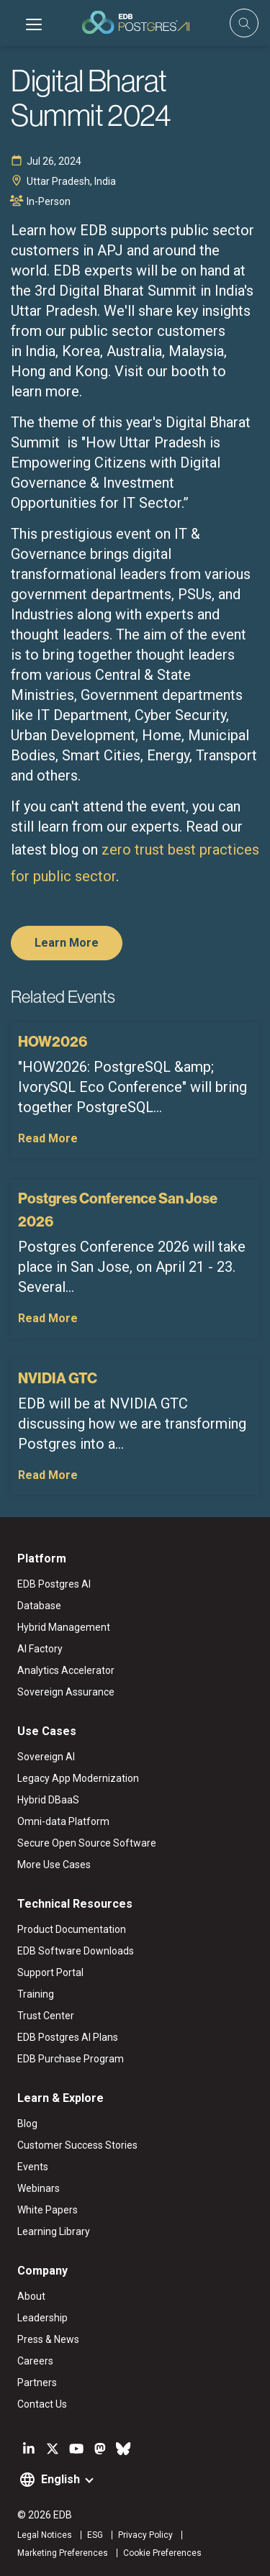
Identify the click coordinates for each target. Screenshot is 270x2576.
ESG (95, 2535)
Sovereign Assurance (65, 1692)
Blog (27, 2123)
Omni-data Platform (63, 1821)
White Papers (47, 2210)
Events (32, 2166)
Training (35, 1994)
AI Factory (40, 1649)
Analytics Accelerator (65, 1670)
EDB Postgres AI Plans (67, 2037)
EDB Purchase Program (70, 2059)
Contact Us (42, 2404)
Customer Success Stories (77, 2145)
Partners (37, 2382)
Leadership (42, 2318)
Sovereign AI (46, 1756)
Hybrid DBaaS (48, 1800)
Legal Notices (44, 2535)
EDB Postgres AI (54, 1584)
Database (39, 1605)
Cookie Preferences (162, 2553)
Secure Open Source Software (86, 1843)
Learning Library (53, 2231)
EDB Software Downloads (75, 1951)
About (31, 2296)
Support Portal (50, 1972)
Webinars (38, 2188)
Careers (35, 2361)
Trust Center (45, 2015)
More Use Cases (54, 1864)
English (60, 2479)
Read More (48, 1138)
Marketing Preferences (62, 2553)
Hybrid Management (63, 1627)
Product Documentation (71, 1929)
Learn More (67, 943)
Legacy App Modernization (78, 1778)
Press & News (48, 2339)
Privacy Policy (145, 2535)
